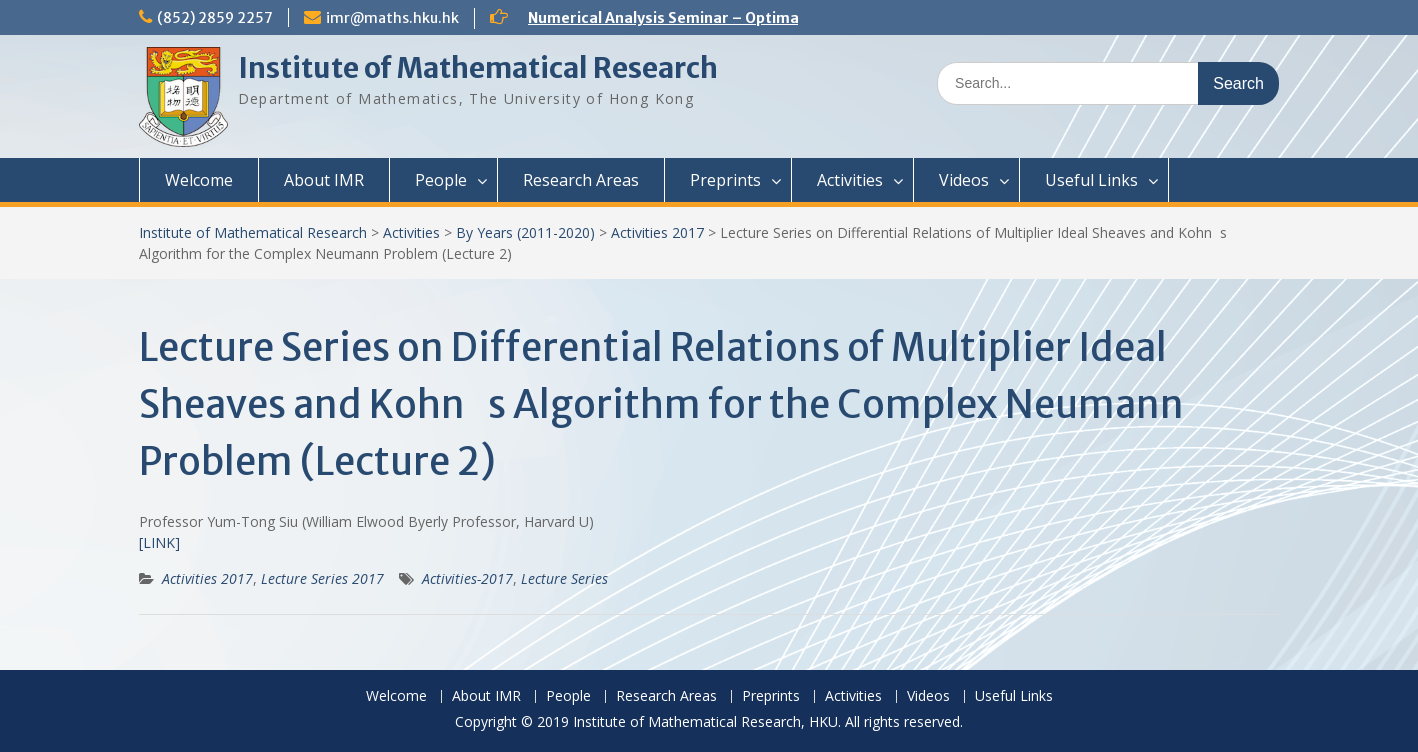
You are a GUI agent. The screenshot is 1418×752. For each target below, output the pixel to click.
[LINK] (159, 542)
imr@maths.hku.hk (392, 18)
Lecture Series (564, 578)
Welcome (199, 180)
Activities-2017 (467, 578)
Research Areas (581, 180)
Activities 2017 (657, 232)
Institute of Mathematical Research (478, 68)
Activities (850, 180)
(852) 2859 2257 (215, 18)
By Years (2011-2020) (525, 232)
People (441, 180)
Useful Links (1091, 180)
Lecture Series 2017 (322, 578)
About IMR (324, 180)
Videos (964, 180)
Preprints (725, 180)
